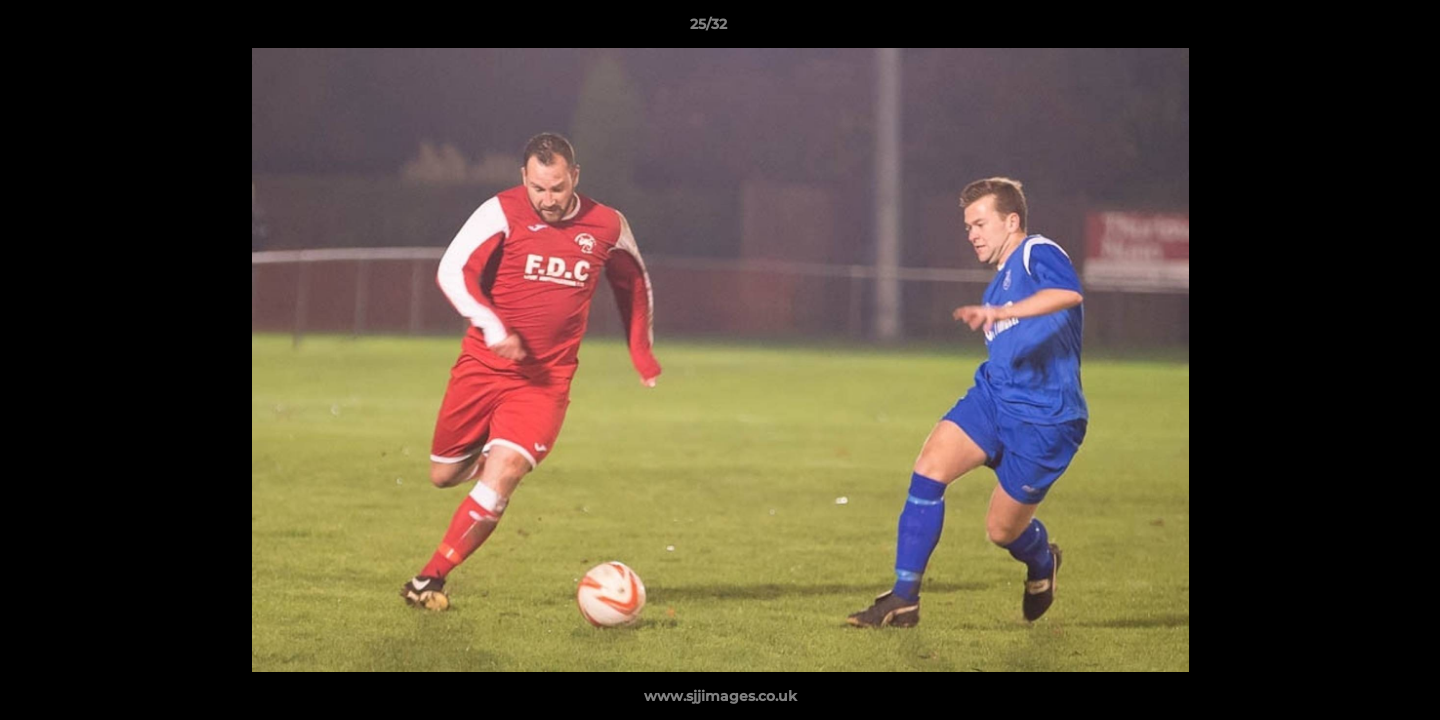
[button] (1356, 29)
